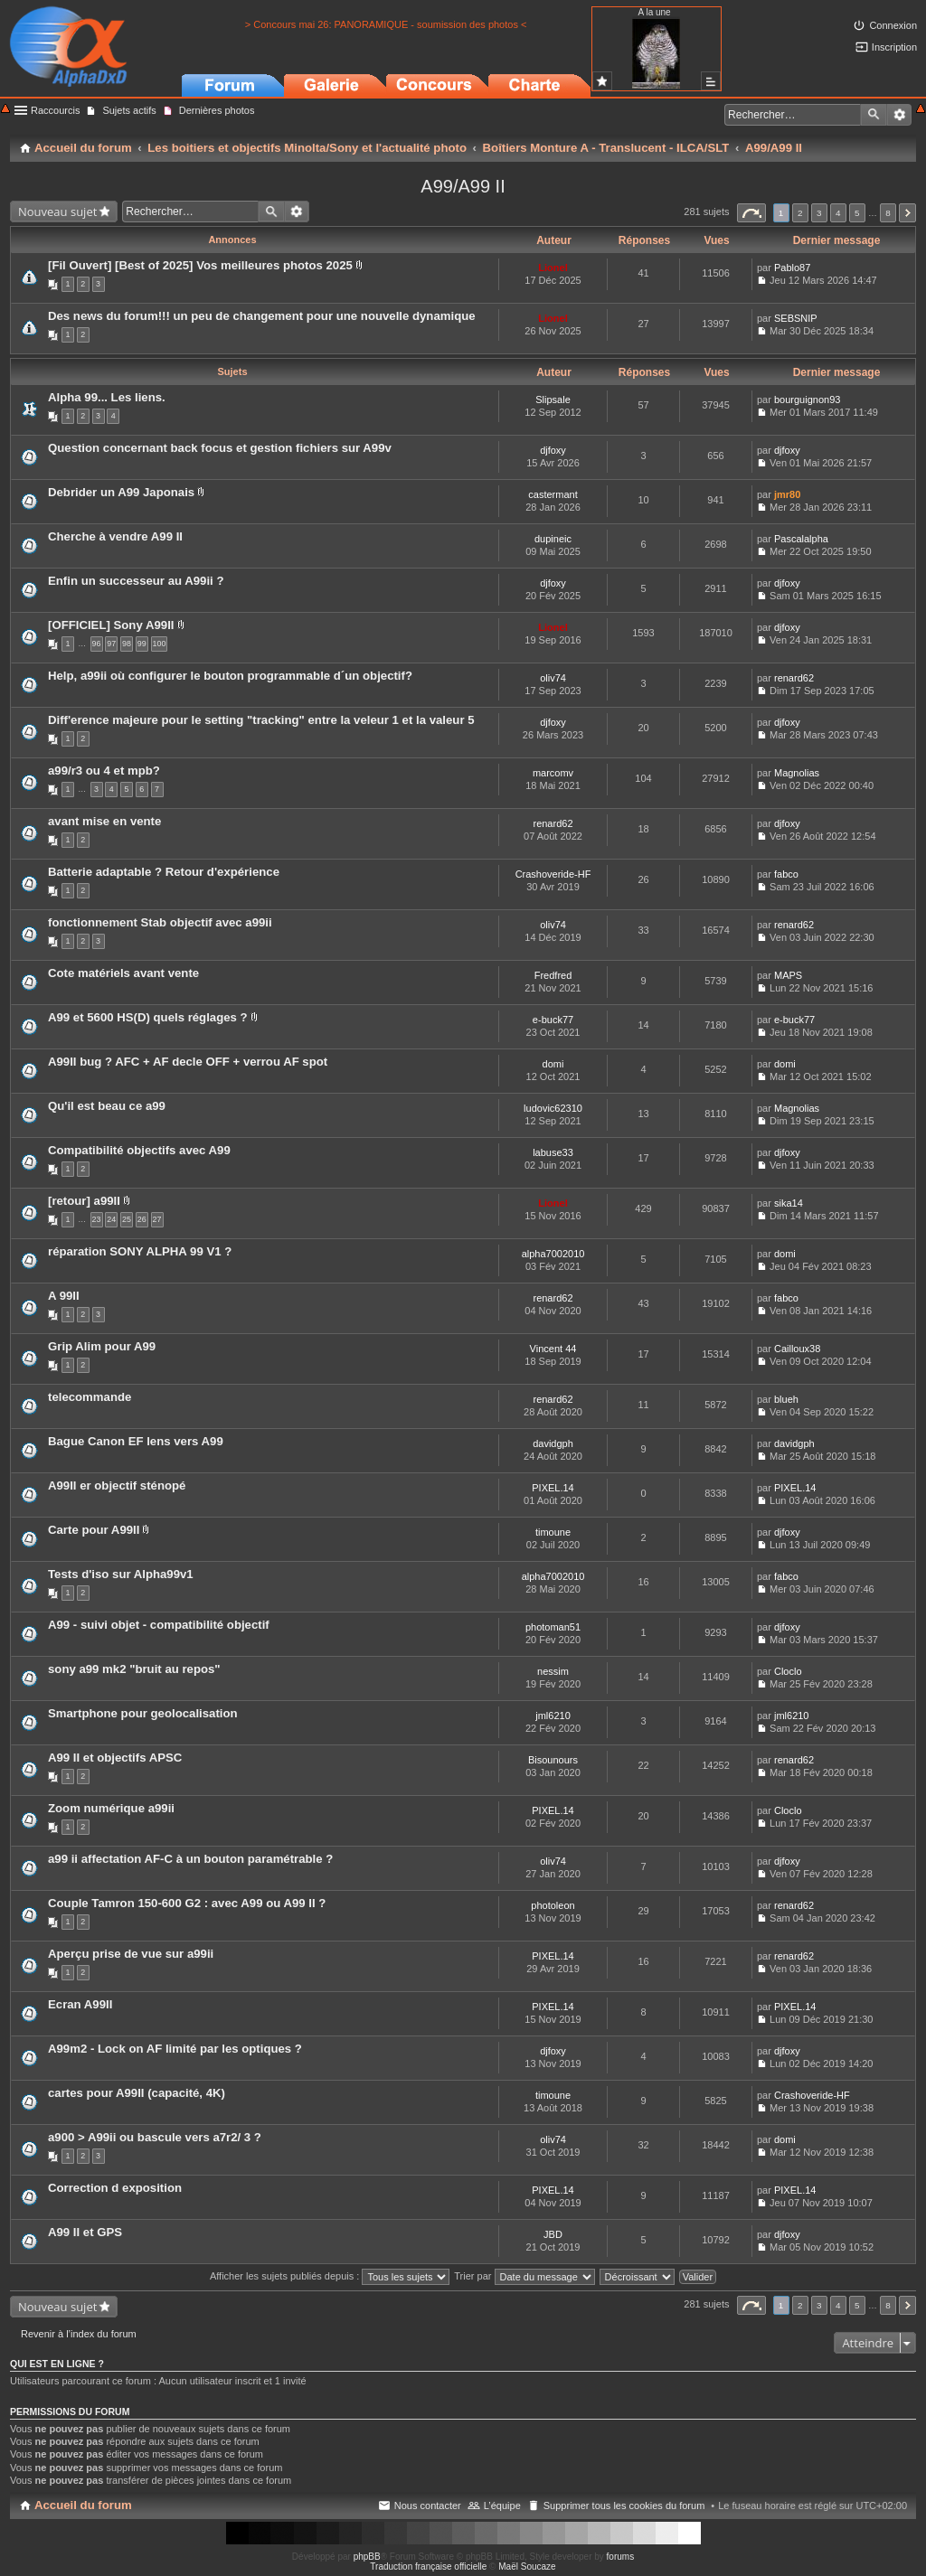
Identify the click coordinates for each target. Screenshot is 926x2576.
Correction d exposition (115, 2188)
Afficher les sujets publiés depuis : (330, 2275)
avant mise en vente (104, 821)
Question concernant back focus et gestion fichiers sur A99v (220, 448)
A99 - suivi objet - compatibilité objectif (158, 1624)
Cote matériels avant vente (123, 973)
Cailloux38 (797, 1348)
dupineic (553, 538)
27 (157, 1219)
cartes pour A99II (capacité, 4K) (136, 2093)
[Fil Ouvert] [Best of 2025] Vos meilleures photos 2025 (200, 265)
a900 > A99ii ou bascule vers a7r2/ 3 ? (154, 2137)
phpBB (367, 2557)
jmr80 (787, 494)
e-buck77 (553, 1019)
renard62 (794, 677)
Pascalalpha (801, 538)
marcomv (553, 772)
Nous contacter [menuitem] (427, 2505)
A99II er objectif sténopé (116, 1485)
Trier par (524, 2275)
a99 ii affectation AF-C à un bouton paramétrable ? (190, 1859)
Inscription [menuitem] (894, 47)
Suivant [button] (907, 212)
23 (96, 1219)
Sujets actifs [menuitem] (129, 110)
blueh (786, 1399)
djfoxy (553, 450)
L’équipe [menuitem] (502, 2505)
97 (111, 643)
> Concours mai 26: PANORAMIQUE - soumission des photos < (386, 24)
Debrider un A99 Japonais (121, 492)
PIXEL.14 (552, 1487)
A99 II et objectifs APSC (115, 1757)
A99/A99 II (462, 186)
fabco (786, 874)
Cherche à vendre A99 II (115, 536)
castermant (552, 494)
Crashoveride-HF (553, 874)
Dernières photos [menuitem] (217, 110)
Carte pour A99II (93, 1530)
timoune (553, 1532)
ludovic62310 (553, 1108)
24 (111, 1219)
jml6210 (553, 1715)
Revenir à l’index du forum (79, 2333)
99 (141, 643)
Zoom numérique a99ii (111, 1808)
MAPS (788, 975)
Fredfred (553, 975)
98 (126, 643)
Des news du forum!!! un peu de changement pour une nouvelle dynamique (262, 316)
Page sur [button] (751, 212)
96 (96, 643)
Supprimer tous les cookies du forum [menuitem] (624, 2505)
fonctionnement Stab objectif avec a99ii (160, 922)
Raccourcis (55, 110)
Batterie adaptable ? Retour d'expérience (163, 872)
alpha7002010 (553, 1253)
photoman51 (553, 1627)
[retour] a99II (84, 1201)
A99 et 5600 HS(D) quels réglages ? (148, 1017)
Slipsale (553, 399)
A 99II (64, 1295)
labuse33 (553, 1152)
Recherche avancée (899, 115)
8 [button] (888, 213)
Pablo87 (792, 267)
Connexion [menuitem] (893, 25)
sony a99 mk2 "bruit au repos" (134, 1669)
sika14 (788, 1203)
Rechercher (873, 115)
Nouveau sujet (57, 211)
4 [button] (838, 213)
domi (553, 1063)
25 (126, 1219)
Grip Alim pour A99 (102, 1346)
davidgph (553, 1443)
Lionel (552, 267)
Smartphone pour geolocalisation (143, 1713)
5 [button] (857, 213)
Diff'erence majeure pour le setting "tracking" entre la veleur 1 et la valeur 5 (261, 720)
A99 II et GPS (85, 2232)
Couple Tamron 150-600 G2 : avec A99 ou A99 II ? (187, 1903)
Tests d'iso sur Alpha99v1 (121, 1574)
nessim (553, 1671)
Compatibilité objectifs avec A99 (139, 1150)
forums (621, 2557)
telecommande (89, 1397)
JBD (552, 2234)
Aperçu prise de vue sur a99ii (130, 1953)
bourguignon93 (807, 399)
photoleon (552, 1905)
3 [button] (819, 213)
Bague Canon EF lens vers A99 (135, 1441)
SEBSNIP (795, 318)
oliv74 (553, 677)
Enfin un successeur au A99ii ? (135, 581)
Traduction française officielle (428, 2566)
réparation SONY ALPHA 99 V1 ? (140, 1251)
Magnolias (796, 772)
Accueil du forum (83, 2505)
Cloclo (788, 1671)
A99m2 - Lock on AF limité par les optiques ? (175, 2048)
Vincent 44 (553, 1348)
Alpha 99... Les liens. (106, 397)
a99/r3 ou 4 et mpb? (104, 770)
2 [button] (800, 213)
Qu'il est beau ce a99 (106, 1106)
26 (141, 1219)
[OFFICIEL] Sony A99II (111, 625)
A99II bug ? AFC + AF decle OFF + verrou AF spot (187, 1061)
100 (159, 643)
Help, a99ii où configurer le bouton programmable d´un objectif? (230, 675)
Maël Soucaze (526, 2566)
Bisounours (553, 1759)
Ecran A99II (80, 2004)
